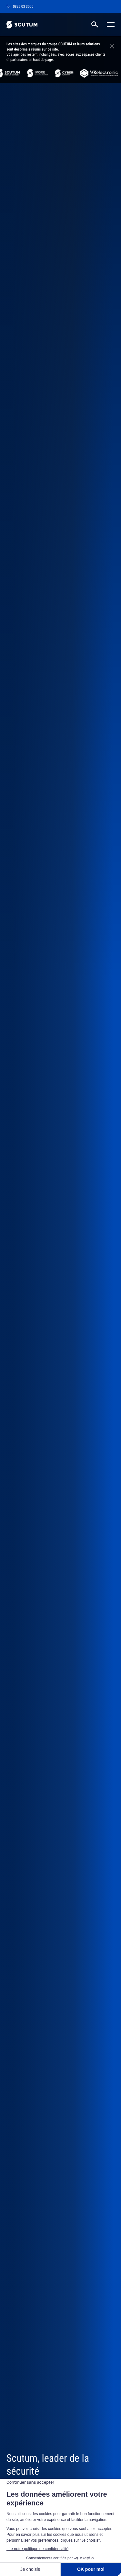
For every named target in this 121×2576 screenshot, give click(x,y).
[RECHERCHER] (94, 24)
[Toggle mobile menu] (109, 24)
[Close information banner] (112, 47)
